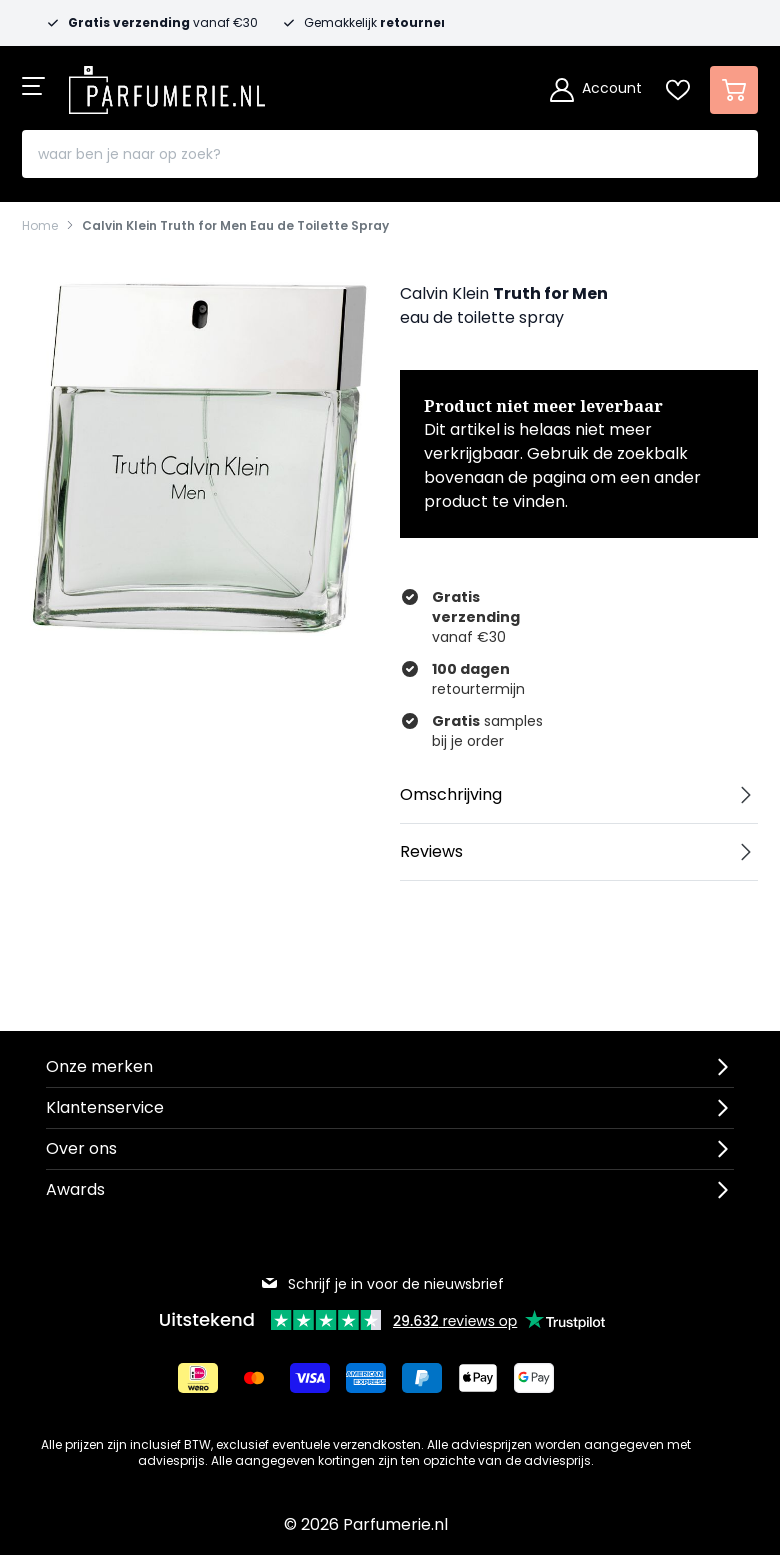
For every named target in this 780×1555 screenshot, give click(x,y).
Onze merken (99, 1066)
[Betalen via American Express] (366, 1378)
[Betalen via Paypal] (422, 1378)
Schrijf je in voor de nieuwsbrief (382, 1284)
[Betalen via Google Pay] (534, 1378)
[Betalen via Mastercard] (254, 1378)
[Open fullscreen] (201, 457)
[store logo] (167, 84)
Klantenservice (105, 1107)
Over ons (81, 1148)
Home (40, 226)
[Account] (596, 90)
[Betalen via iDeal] (198, 1378)
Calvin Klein (444, 293)
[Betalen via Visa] (310, 1378)
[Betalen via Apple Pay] (478, 1378)
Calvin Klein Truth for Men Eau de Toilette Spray (235, 226)
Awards (75, 1189)
